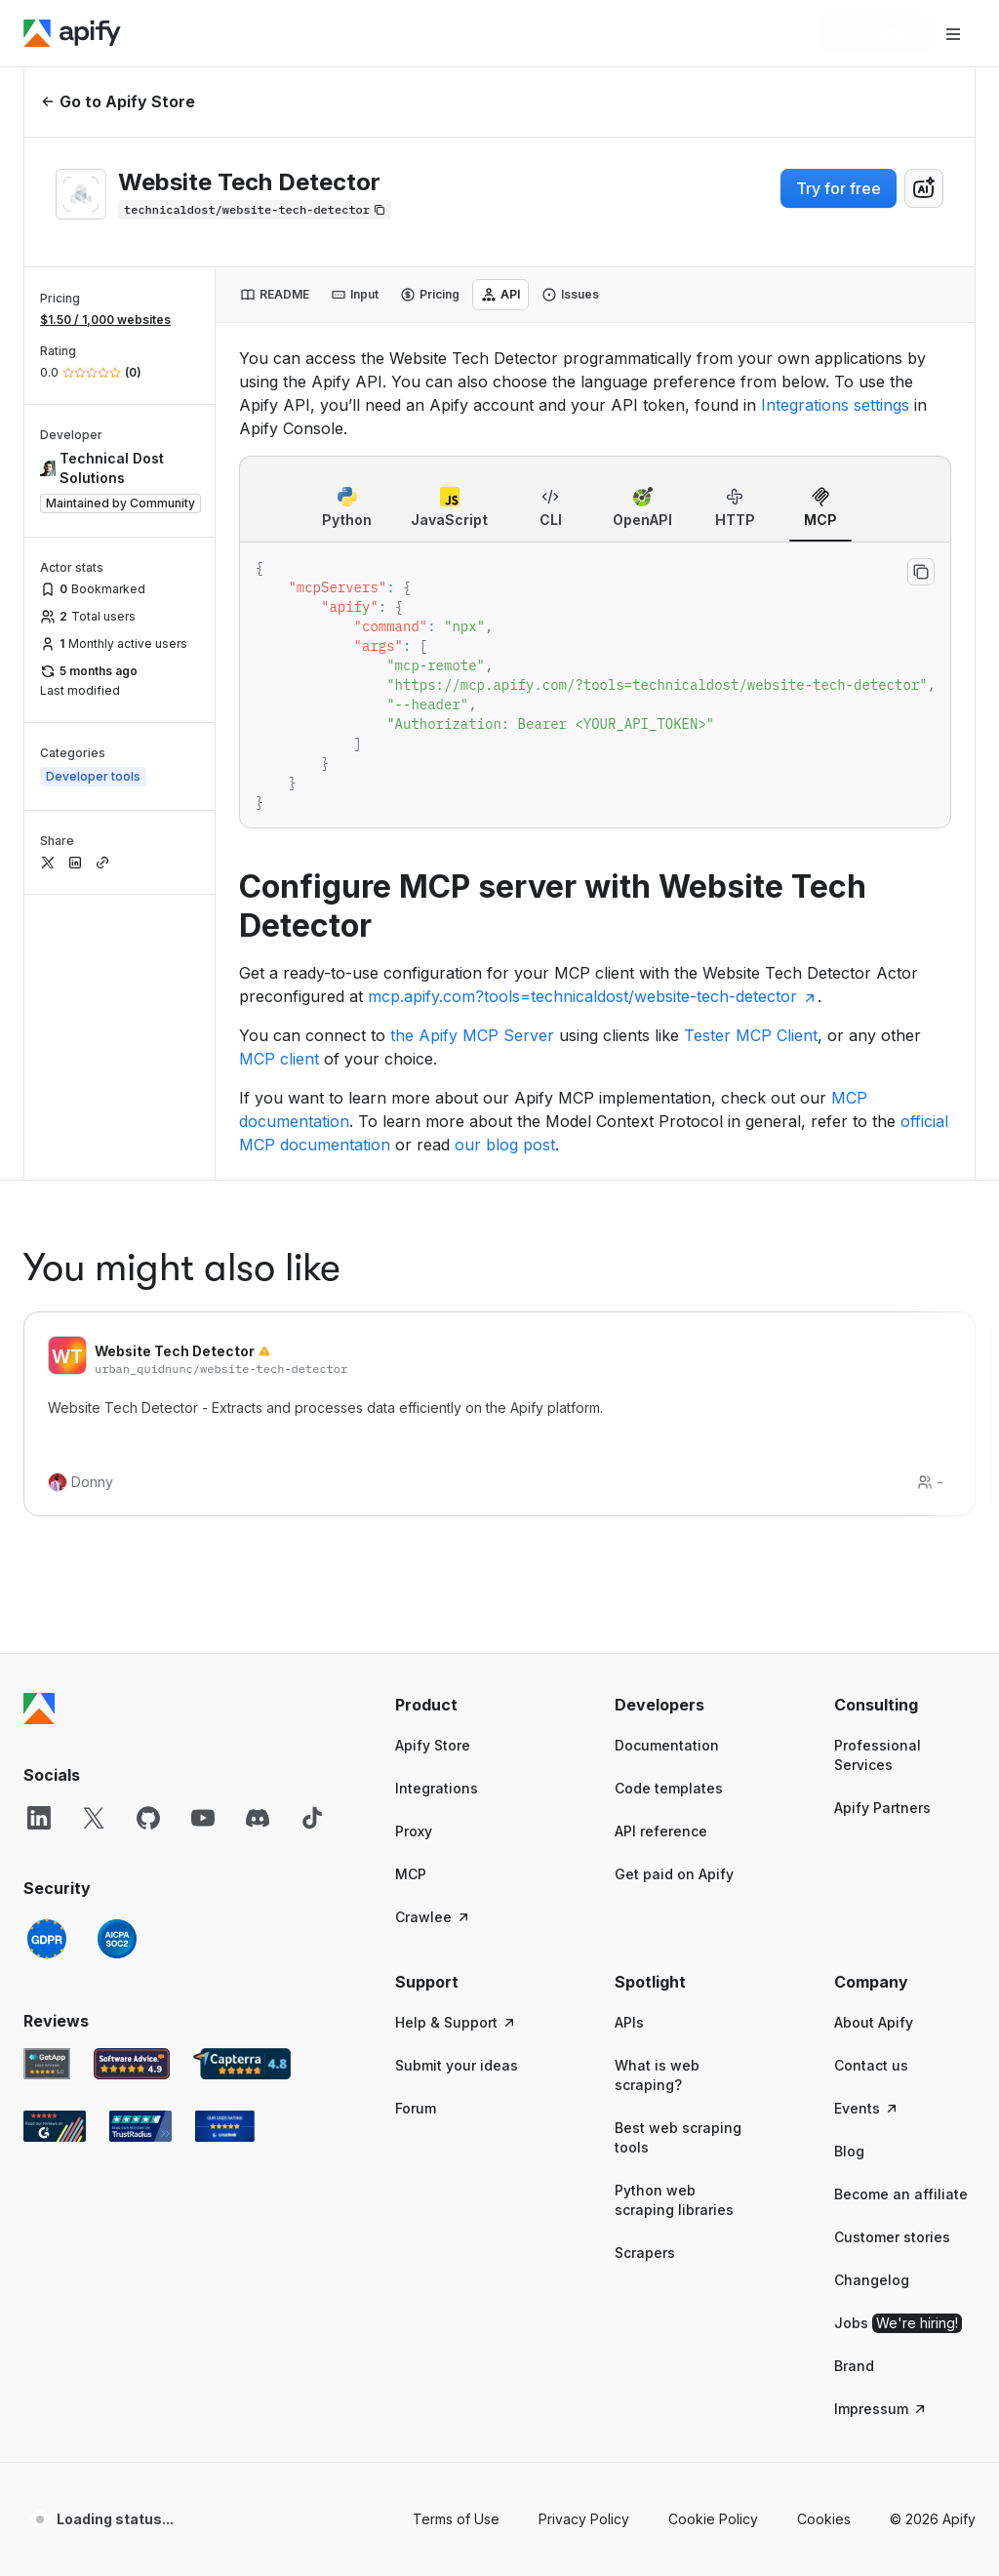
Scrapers (645, 1966)
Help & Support (456, 1736)
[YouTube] (203, 1532)
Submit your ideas (456, 1779)
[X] (93, 1532)
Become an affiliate (901, 1908)
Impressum (881, 2122)
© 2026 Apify (933, 2233)
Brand (854, 2080)
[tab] (274, 294)
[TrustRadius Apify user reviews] (140, 1840)
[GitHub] (148, 1532)
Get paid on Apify (674, 1588)
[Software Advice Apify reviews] (132, 1777)
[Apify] (72, 33)
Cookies (824, 2233)
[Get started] (874, 33)
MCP (410, 1588)
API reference (661, 1545)
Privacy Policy (584, 2233)
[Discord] (257, 1532)
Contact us (871, 1779)
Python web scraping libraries (674, 1914)
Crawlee (433, 1631)
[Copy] (254, 210)
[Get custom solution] (681, 33)
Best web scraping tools (678, 1851)
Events (866, 1822)
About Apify (873, 1736)
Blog (849, 1865)
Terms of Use (456, 2233)
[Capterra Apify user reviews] (242, 1777)
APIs (629, 1736)
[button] (466, 1418)
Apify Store (432, 1459)
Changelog (871, 1994)
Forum (415, 1822)
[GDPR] (46, 1653)
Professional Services (877, 1469)
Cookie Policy (713, 2233)
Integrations (436, 1502)
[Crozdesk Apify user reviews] (225, 1840)
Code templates (669, 1502)
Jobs (898, 2037)
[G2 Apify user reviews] (54, 1840)
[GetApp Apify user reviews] (46, 1777)
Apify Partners (882, 1521)
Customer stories (892, 1951)
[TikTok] (312, 1532)
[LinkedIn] (39, 1532)
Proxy (413, 1545)
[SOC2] (117, 1653)
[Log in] (777, 33)
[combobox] (923, 188)
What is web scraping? (657, 1789)
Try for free (838, 188)
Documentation (667, 1459)
